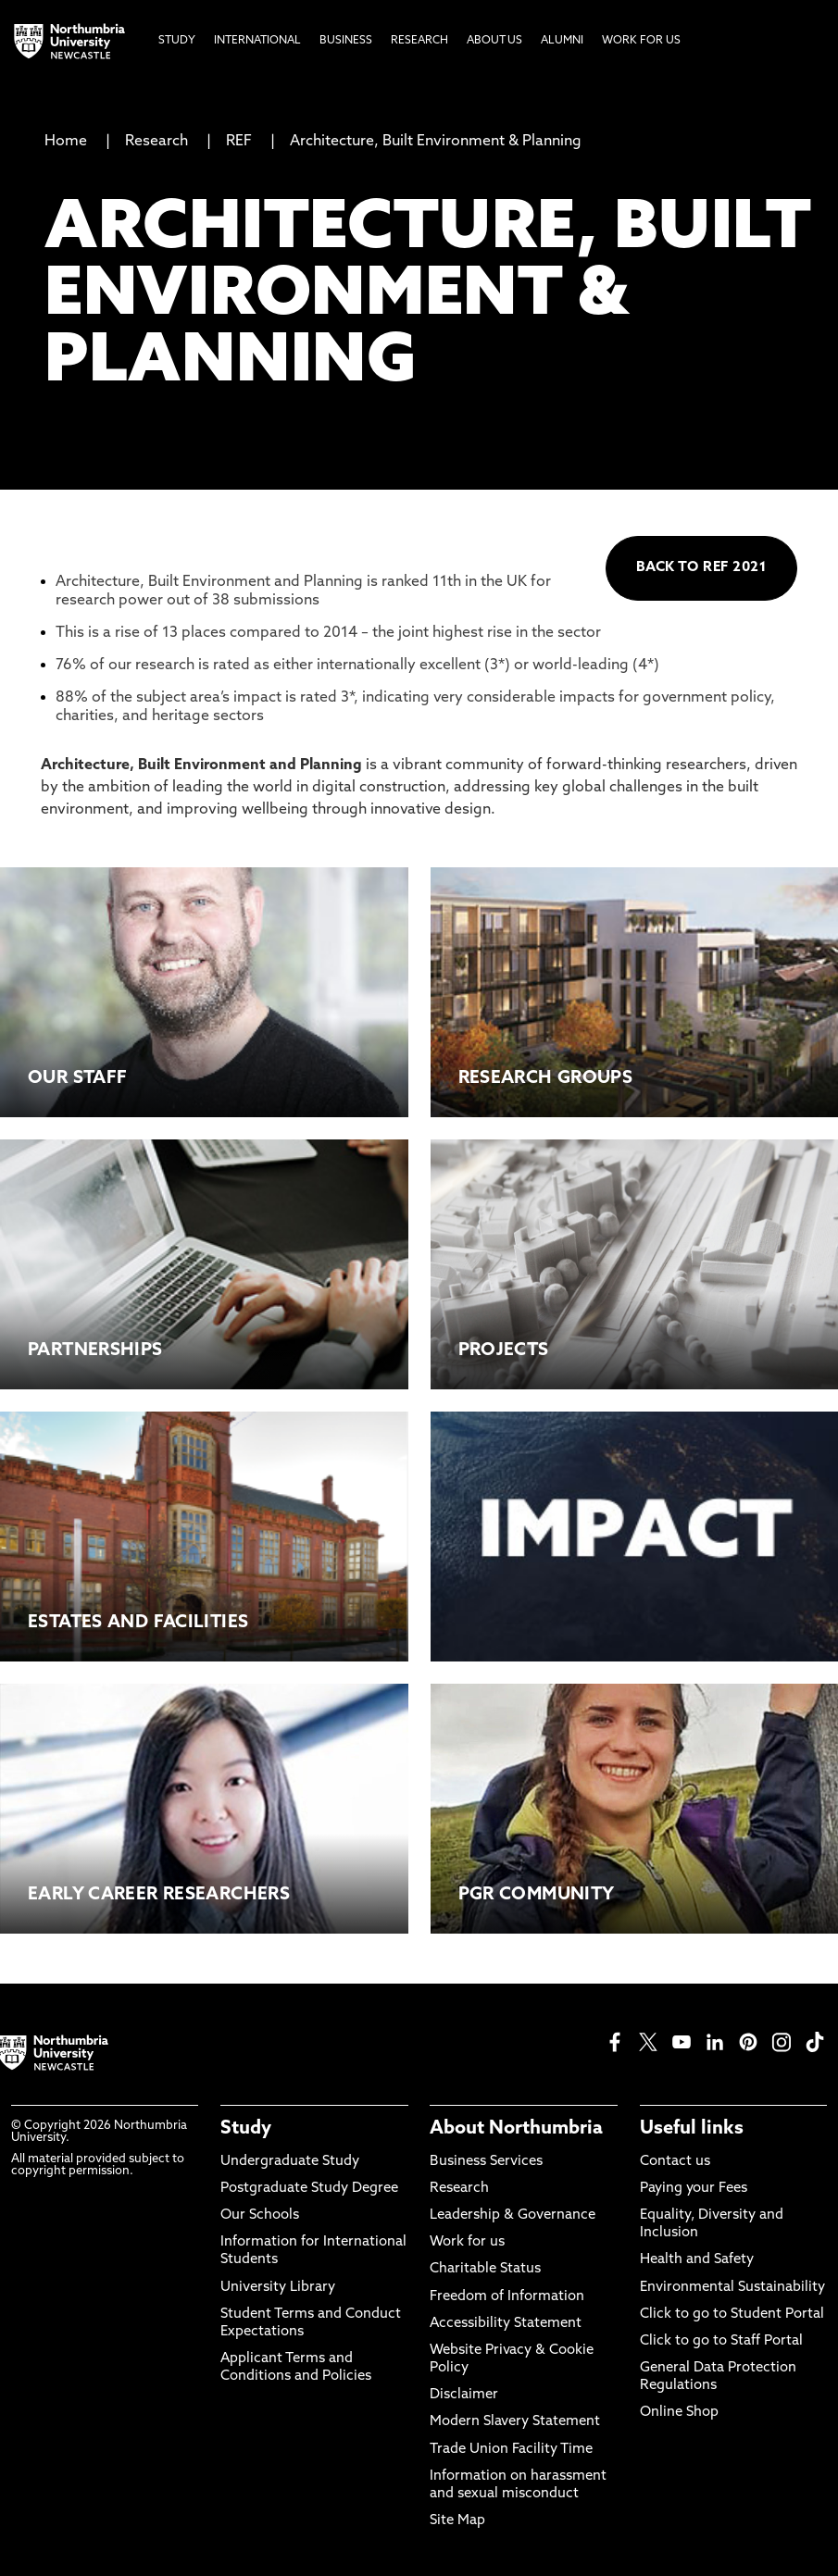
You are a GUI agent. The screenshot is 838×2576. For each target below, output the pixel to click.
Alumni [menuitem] (562, 40)
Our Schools (259, 2215)
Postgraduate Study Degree (309, 2189)
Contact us (675, 2162)
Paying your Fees (693, 2189)
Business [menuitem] (345, 40)
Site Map (457, 2521)
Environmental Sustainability (732, 2288)
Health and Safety (697, 2260)
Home (65, 141)
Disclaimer (464, 2395)
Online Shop (679, 2413)
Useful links (692, 2129)
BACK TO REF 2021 (701, 568)
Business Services (486, 2162)
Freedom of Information (507, 2297)
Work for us (467, 2242)
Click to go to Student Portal (732, 2314)
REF (239, 141)
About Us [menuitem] (494, 40)
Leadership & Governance (512, 2215)
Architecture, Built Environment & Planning (436, 141)
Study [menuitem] (176, 40)
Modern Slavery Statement (515, 2422)
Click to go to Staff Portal (721, 2341)
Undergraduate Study (289, 2162)
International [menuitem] (257, 40)
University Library (277, 2288)
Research (156, 141)
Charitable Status (485, 2269)
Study (245, 2129)
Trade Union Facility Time (511, 2450)
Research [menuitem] (419, 40)
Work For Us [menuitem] (641, 40)
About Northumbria (516, 2129)
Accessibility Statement (506, 2324)
